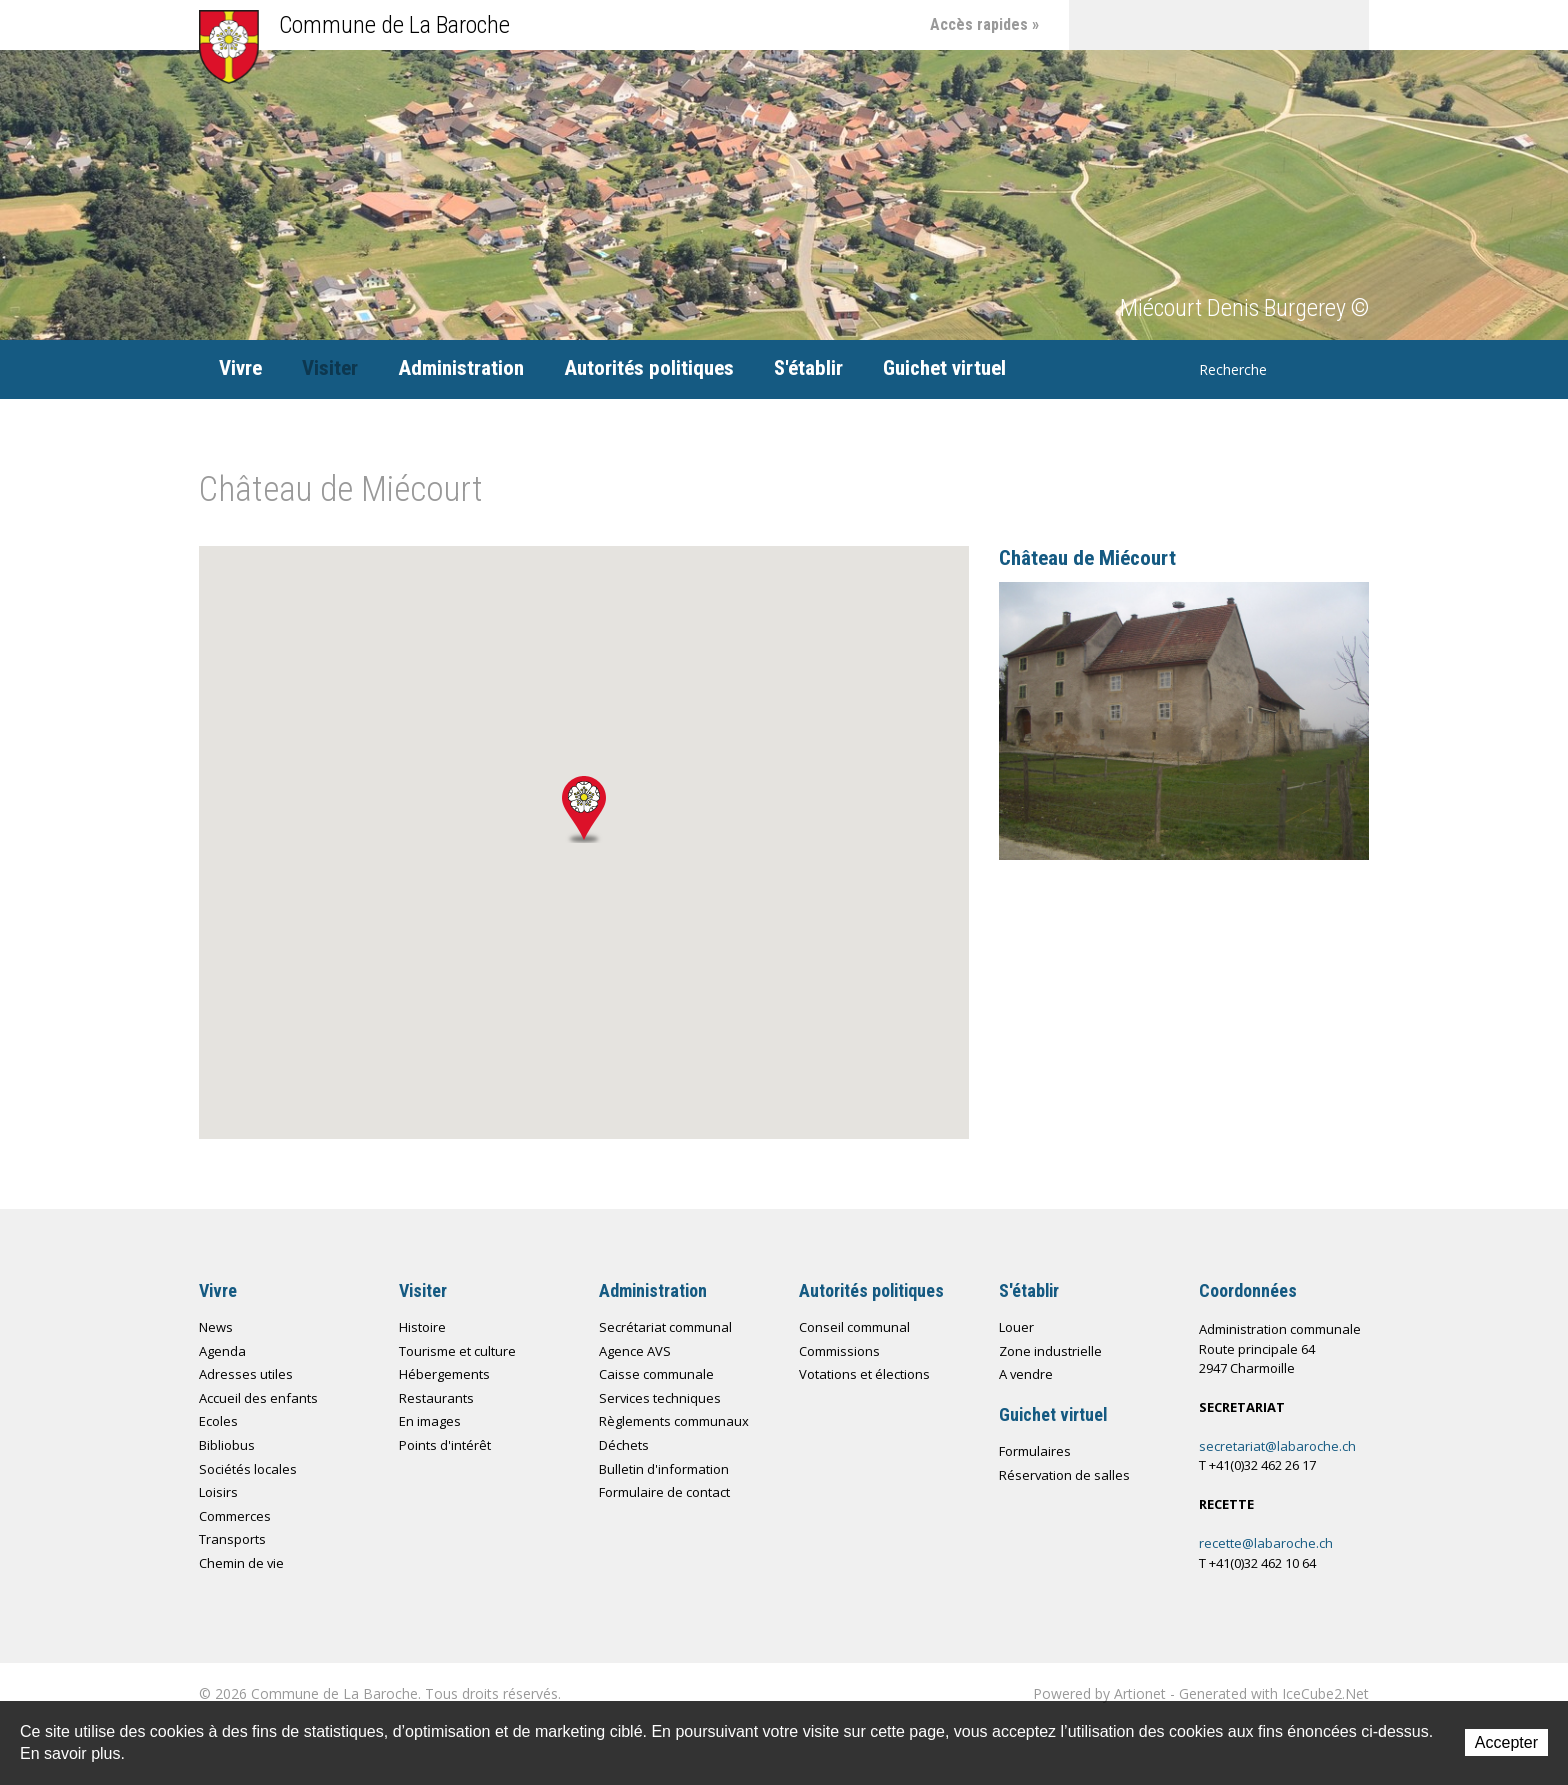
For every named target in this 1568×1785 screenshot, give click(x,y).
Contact (1144, 25)
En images (430, 1421)
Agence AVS (635, 1351)
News (216, 1327)
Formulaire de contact (664, 1492)
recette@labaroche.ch (1266, 1543)
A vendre (1026, 1374)
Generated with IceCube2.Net (1274, 1693)
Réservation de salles (1064, 1475)
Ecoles (218, 1421)
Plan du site (1194, 25)
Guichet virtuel (944, 368)
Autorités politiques (649, 368)
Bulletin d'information (664, 1469)
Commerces (235, 1516)
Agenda (222, 1351)
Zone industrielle (1050, 1351)
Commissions (839, 1351)
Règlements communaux (674, 1421)
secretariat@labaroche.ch (1277, 1446)
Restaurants (436, 1398)
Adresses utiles (246, 1374)
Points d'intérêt (445, 1445)
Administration (461, 368)
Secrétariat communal (665, 1327)
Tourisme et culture (457, 1351)
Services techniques (660, 1398)
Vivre (240, 368)
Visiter (330, 368)
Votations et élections (864, 1374)
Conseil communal (854, 1327)
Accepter (1506, 1742)
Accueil (1094, 25)
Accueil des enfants (258, 1398)
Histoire (422, 1327)
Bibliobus (227, 1445)
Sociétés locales (248, 1469)
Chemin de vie (1244, 25)
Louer (1016, 1327)
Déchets (624, 1445)
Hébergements (444, 1374)
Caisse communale (656, 1374)
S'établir (808, 368)
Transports (232, 1539)
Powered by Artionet (1099, 1693)
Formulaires (1035, 1451)
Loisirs (218, 1492)
